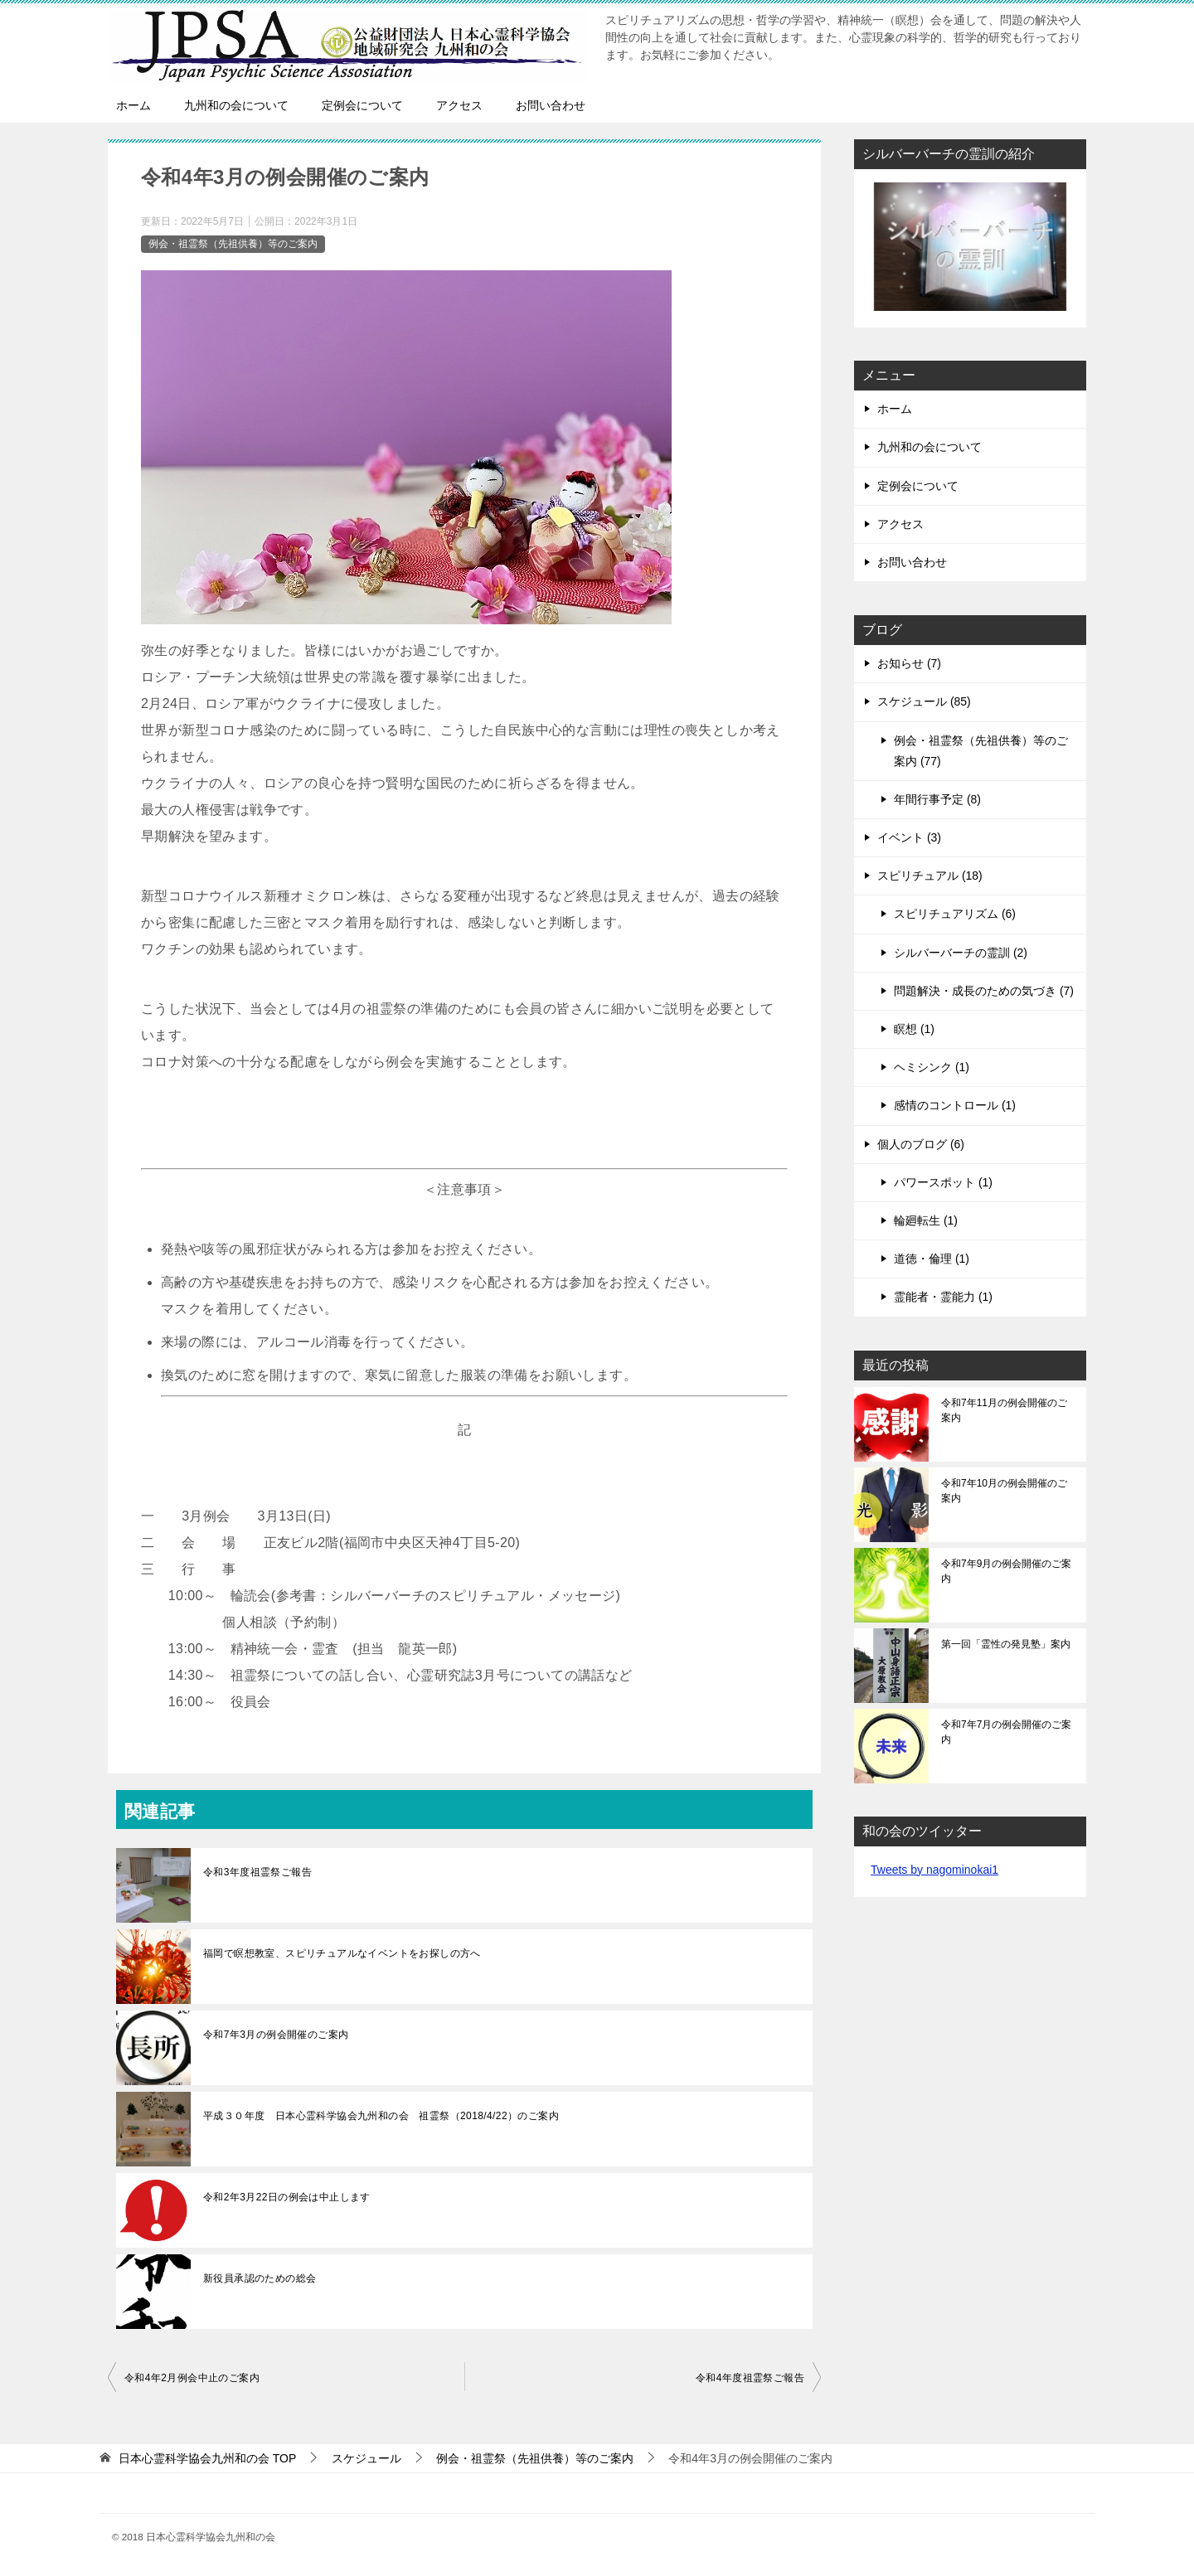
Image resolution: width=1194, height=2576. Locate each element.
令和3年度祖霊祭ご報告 (257, 1872)
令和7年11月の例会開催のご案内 (1004, 1410)
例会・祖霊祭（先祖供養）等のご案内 (233, 244)
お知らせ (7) (909, 663)
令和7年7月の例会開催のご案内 (1006, 1732)
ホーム (133, 105)
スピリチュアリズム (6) (955, 913)
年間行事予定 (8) (937, 799)
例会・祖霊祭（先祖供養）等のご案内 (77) (981, 751)
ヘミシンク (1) (931, 1067)
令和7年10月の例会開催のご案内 (1004, 1490)
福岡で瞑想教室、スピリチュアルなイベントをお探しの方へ (342, 1953)
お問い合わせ (550, 105)
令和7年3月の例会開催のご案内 (275, 2034)
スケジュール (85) (924, 701)
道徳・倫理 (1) (931, 1258)
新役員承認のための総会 (259, 2278)
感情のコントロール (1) (955, 1105)
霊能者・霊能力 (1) (943, 1296)
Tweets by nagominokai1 (934, 1869)
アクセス (459, 105)
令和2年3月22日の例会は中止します (287, 2197)
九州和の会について (236, 105)
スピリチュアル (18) (930, 875)
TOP (207, 2458)
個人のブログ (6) (920, 1144)
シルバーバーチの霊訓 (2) (960, 952)
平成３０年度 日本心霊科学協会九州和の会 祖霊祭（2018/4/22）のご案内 (381, 2116)
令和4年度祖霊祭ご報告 (750, 2378)
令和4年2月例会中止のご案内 (192, 2378)
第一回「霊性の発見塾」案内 (1005, 1644)
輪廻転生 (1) (926, 1220)
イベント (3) (909, 837)
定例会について (362, 105)
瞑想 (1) (914, 1029)
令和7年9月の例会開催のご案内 (1006, 1571)
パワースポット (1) (943, 1182)
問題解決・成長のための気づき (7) (984, 990)
